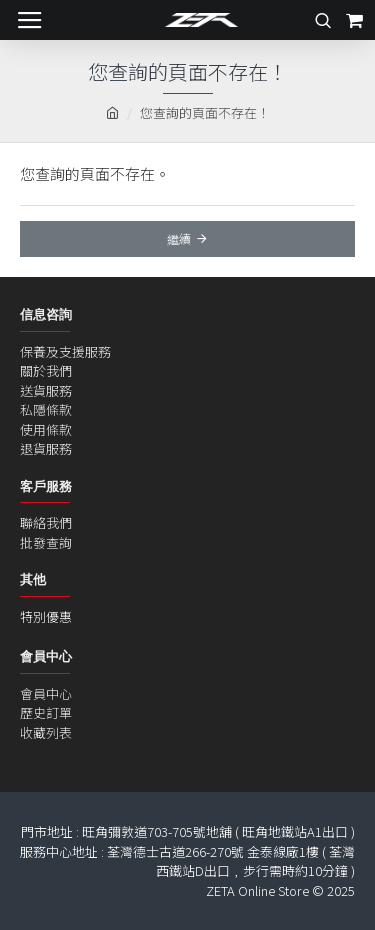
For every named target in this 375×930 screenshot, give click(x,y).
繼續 (179, 238)
